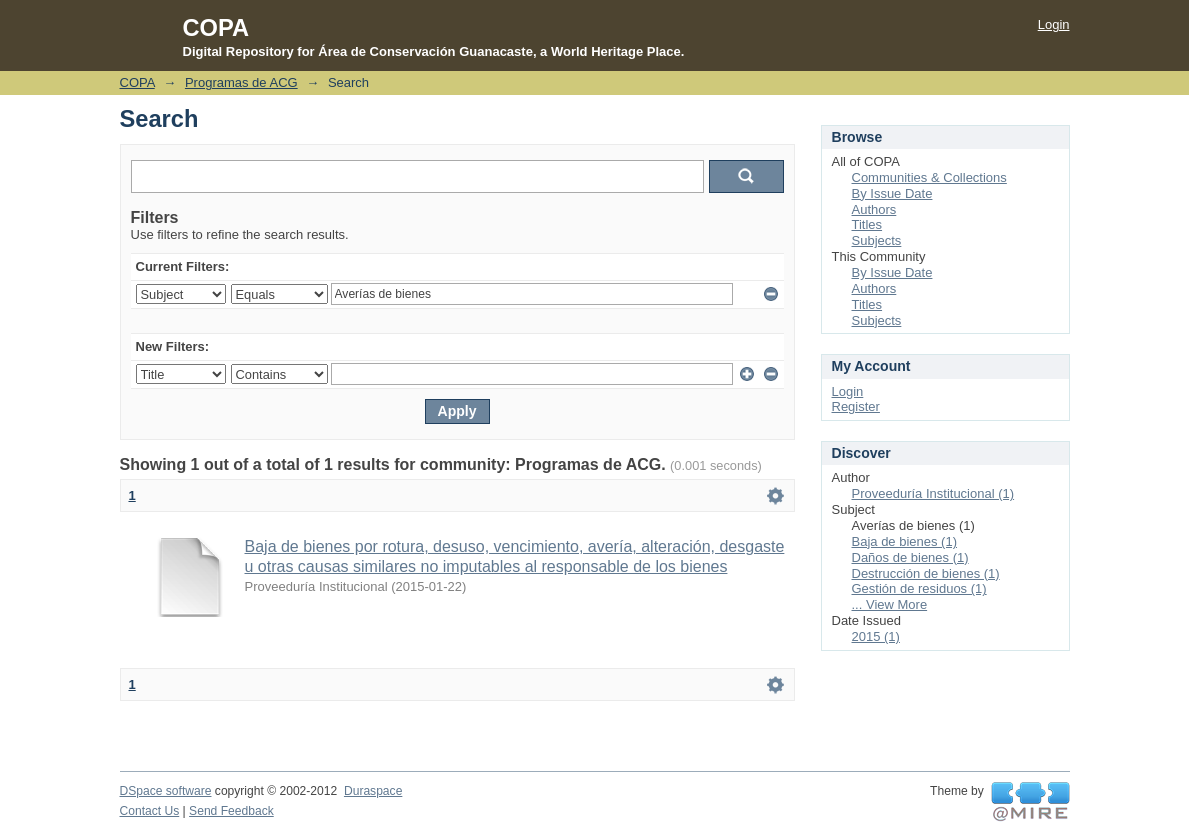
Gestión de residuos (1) (919, 588)
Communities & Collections (929, 177)
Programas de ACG (241, 82)
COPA (137, 82)
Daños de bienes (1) (910, 557)
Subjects (877, 240)
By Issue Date (892, 193)
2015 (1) (876, 636)
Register (856, 406)
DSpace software (166, 791)
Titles (867, 224)
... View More (890, 604)
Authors (874, 209)
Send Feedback (231, 811)
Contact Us (150, 811)
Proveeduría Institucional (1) (933, 493)
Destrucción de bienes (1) (926, 573)
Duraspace (373, 791)
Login (1054, 24)
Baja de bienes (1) (905, 541)
